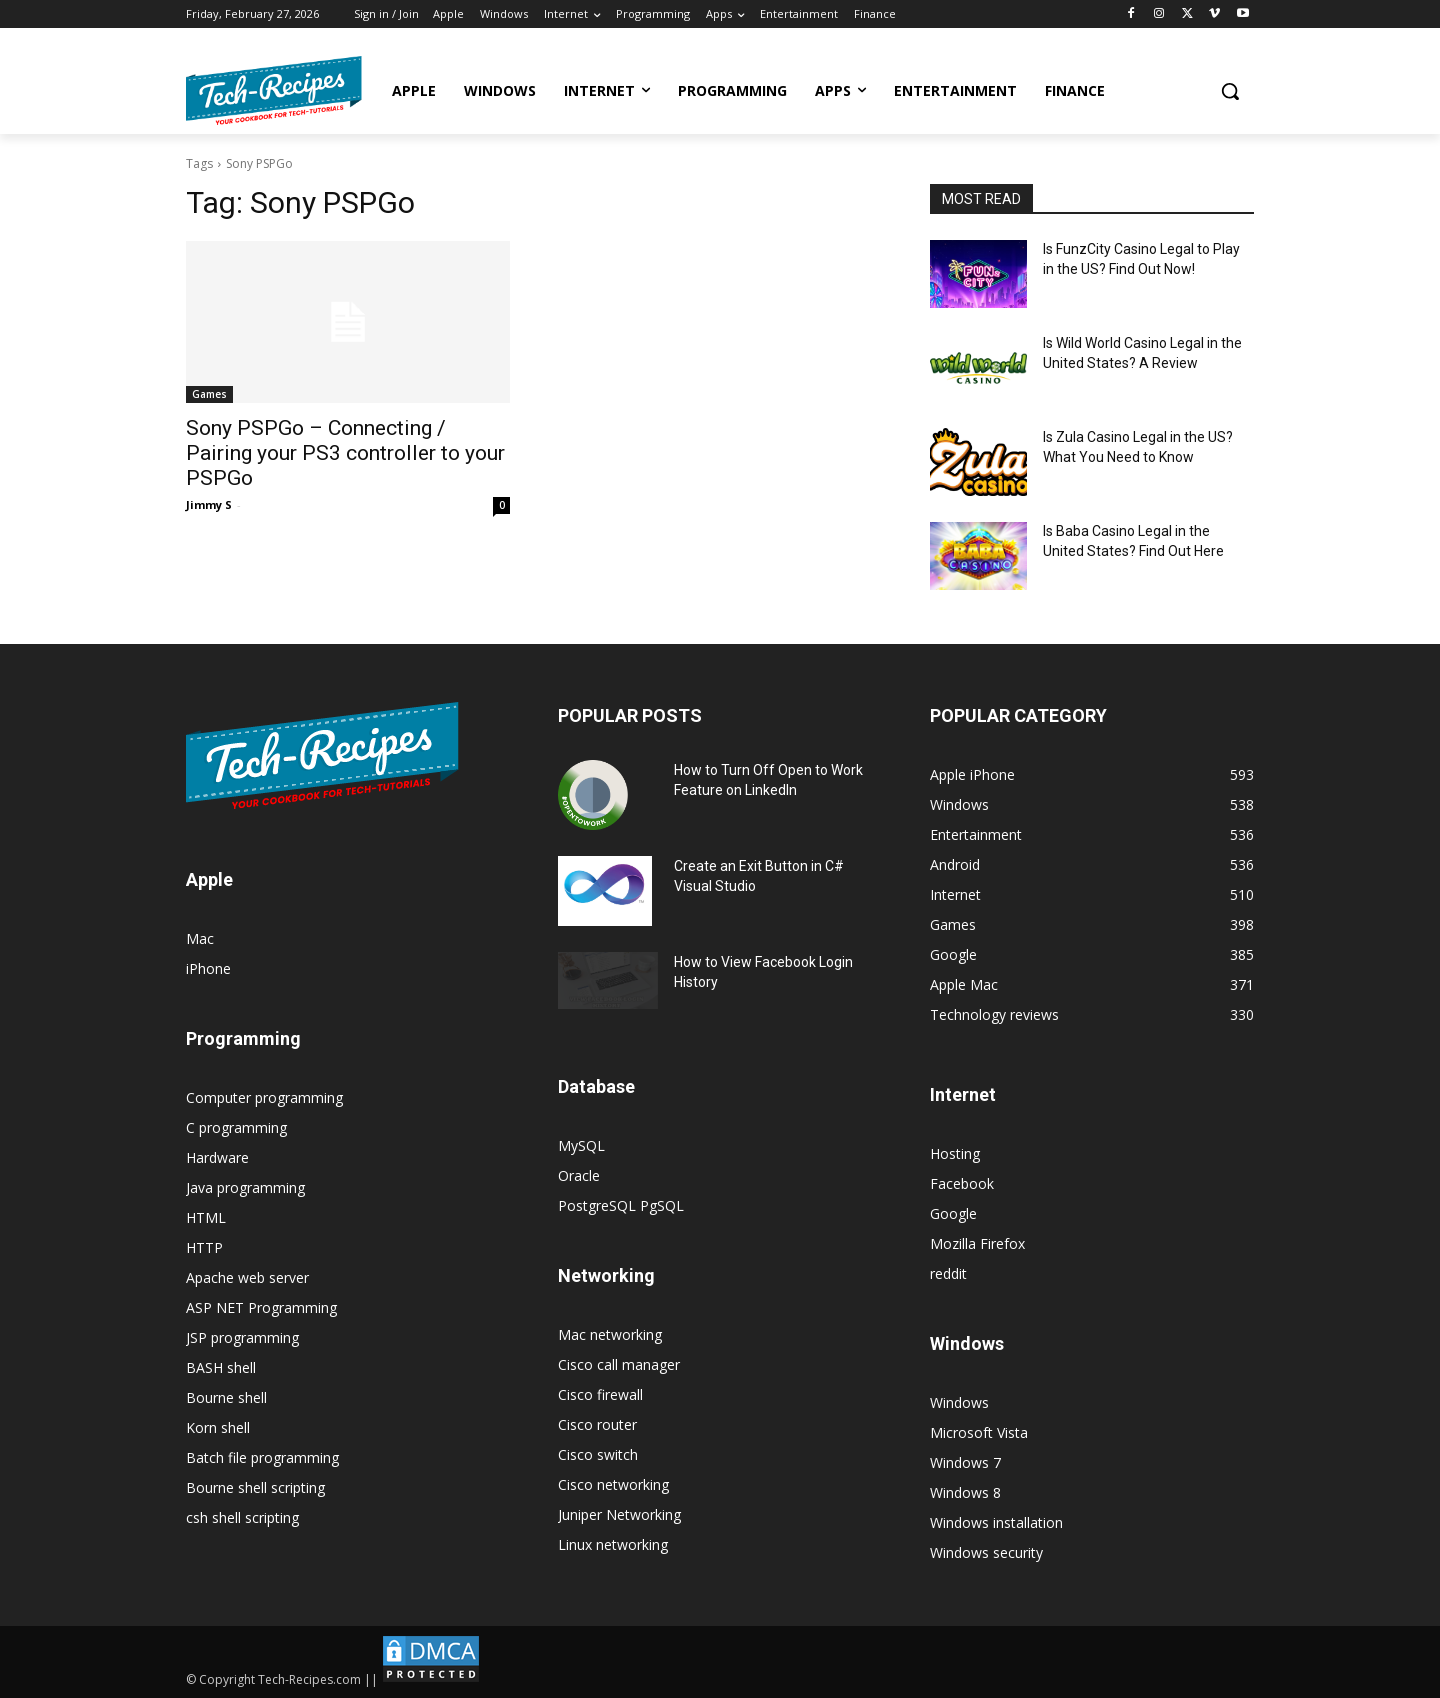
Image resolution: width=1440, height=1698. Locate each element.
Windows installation (996, 1522)
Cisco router (597, 1424)
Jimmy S (209, 504)
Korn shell (218, 1427)
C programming (236, 1127)
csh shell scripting (242, 1517)
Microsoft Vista (979, 1432)
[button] (1230, 91)
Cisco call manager (619, 1364)
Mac (200, 938)
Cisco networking (613, 1484)
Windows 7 (965, 1462)
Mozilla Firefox (977, 1243)
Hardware (217, 1157)
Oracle (579, 1175)
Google (953, 1213)
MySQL (581, 1145)
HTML (206, 1217)
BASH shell (221, 1367)
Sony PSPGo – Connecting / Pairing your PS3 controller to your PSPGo (345, 453)
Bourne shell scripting (255, 1487)
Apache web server (247, 1277)
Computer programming (264, 1097)
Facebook (962, 1183)
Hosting (955, 1153)
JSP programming (242, 1337)
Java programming (245, 1187)
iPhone (208, 968)
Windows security (986, 1552)
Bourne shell (226, 1397)
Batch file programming (262, 1457)
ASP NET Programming (261, 1307)
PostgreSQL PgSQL (621, 1205)
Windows (959, 1402)
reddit (948, 1273)
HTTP (204, 1247)
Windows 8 (965, 1492)
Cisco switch (598, 1454)
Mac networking (610, 1334)
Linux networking (613, 1544)
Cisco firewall (600, 1394)
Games (209, 394)
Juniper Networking (619, 1514)
